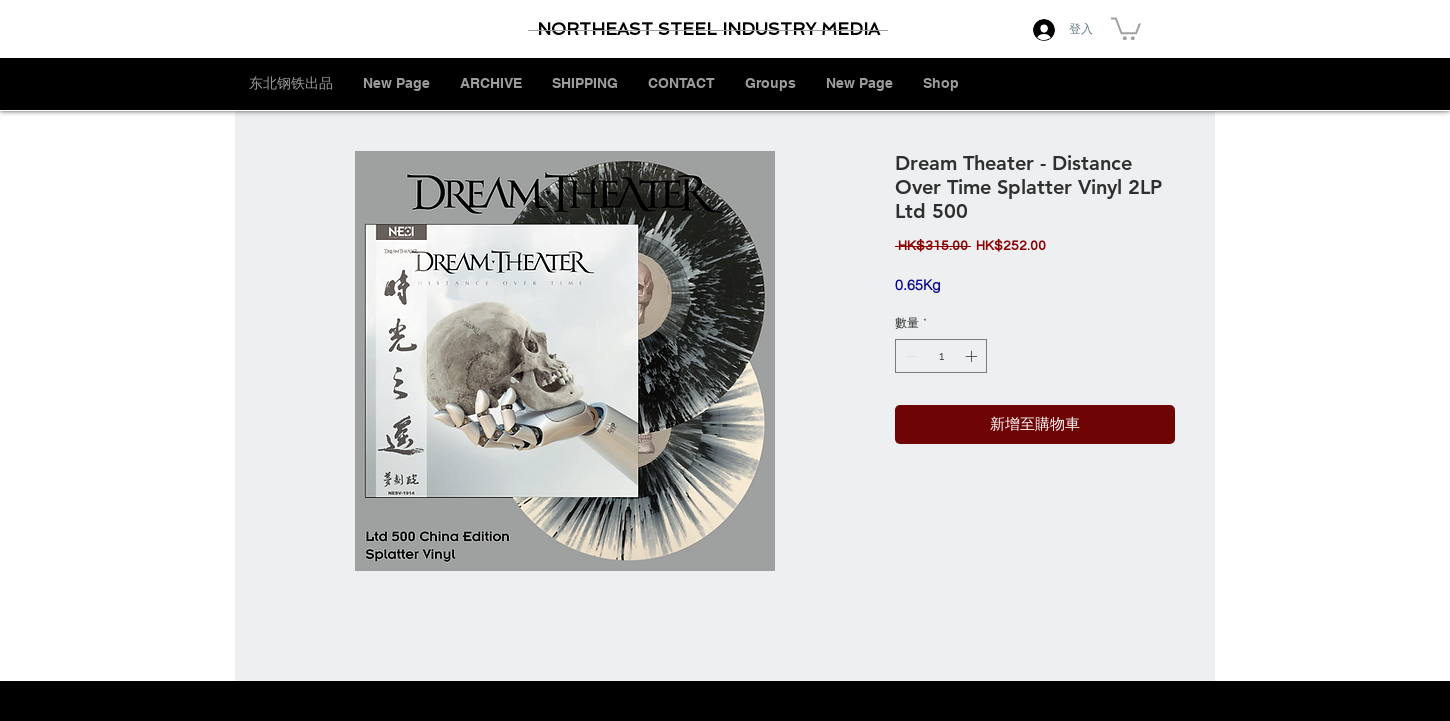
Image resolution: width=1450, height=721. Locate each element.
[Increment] (973, 356)
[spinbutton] (941, 356)
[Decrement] (909, 356)
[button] (1126, 27)
